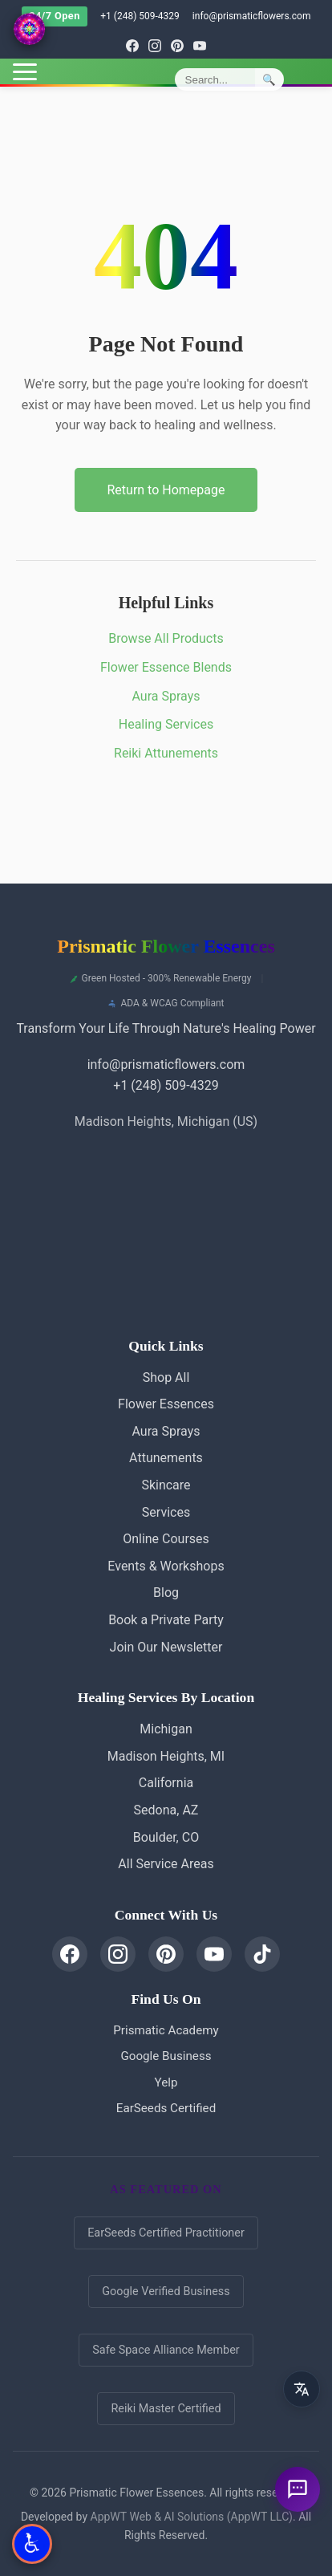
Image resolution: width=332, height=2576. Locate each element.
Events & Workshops (165, 1566)
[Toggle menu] (25, 71)
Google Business (165, 2056)
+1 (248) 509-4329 (140, 16)
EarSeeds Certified (166, 2108)
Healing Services (166, 724)
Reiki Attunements (166, 753)
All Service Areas (165, 1863)
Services (166, 1512)
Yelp (166, 2082)
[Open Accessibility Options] (32, 2544)
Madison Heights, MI (166, 1756)
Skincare (165, 1485)
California (166, 1782)
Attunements (166, 1457)
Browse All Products (165, 638)
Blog (166, 1592)
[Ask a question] (297, 2489)
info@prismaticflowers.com (251, 16)
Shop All (166, 1377)
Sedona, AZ (166, 1810)
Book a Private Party (166, 1619)
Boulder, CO (166, 1837)
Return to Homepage (166, 490)
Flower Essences (166, 1404)
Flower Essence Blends (166, 667)
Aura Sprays (166, 696)
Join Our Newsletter (166, 1647)
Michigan (166, 1729)
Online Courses (166, 1538)
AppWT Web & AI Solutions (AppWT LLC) (192, 2516)
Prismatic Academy (165, 2030)
